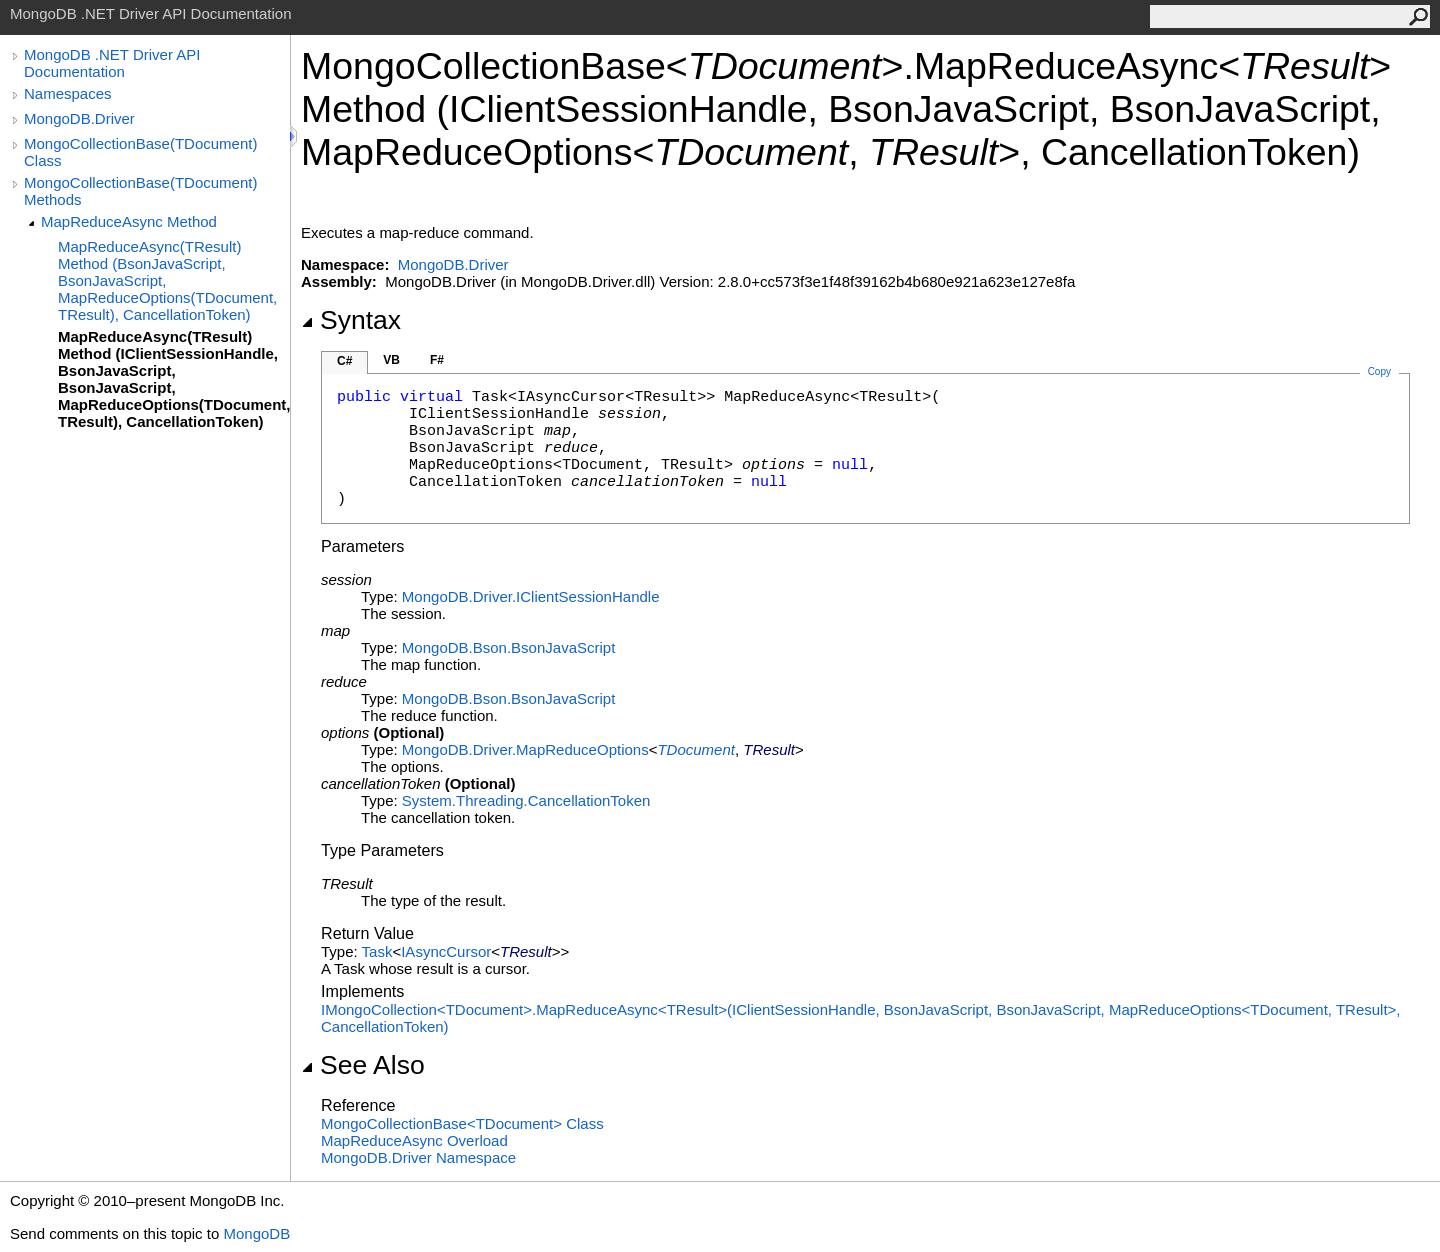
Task (377, 951)
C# (344, 361)
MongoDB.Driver (79, 118)
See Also (363, 1065)
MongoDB (256, 1233)
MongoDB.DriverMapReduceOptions (525, 749)
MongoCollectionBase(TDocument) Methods (140, 191)
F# (437, 360)
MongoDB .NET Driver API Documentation (112, 63)
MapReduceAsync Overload (414, 1140)
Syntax (351, 320)
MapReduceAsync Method (129, 221)
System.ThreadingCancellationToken (526, 800)
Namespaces (68, 93)
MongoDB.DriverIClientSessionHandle (531, 596)
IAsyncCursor (446, 951)
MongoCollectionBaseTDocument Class (462, 1123)
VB (391, 360)
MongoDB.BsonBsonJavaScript (508, 647)
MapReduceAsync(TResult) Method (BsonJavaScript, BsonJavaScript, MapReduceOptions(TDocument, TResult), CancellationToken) (167, 280)
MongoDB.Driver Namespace (418, 1157)
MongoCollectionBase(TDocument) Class (140, 152)
